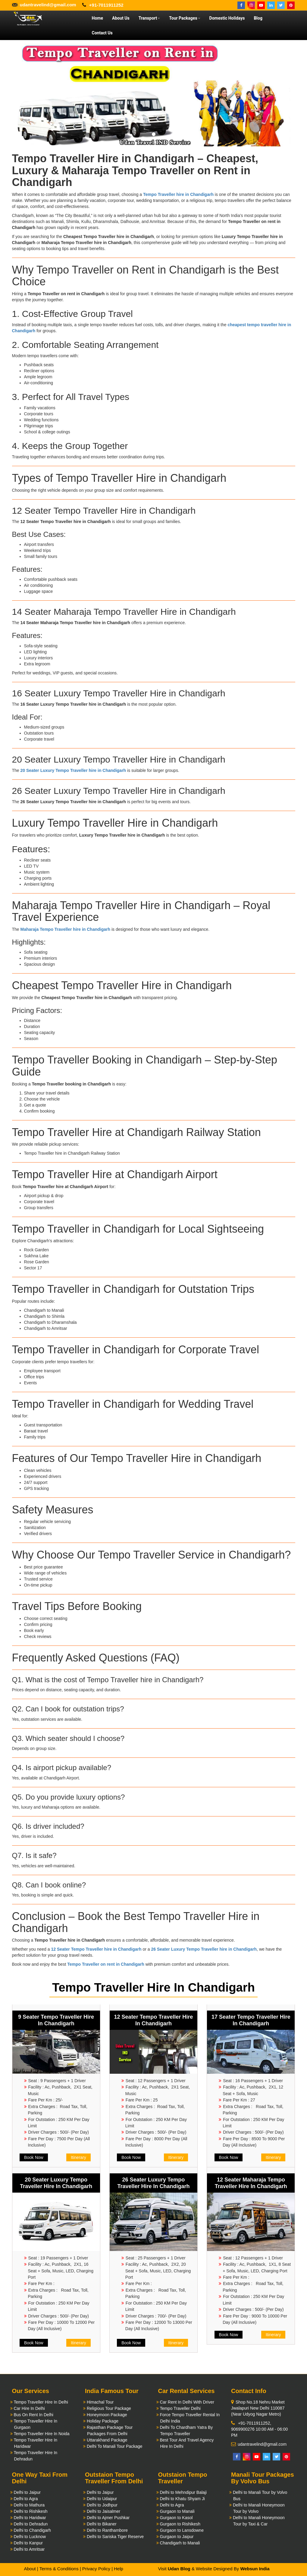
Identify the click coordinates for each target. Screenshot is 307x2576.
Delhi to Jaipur (27, 2492)
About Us (121, 18)
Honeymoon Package (107, 2414)
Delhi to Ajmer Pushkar (108, 2517)
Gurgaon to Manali (177, 2511)
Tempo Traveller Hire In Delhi (41, 2402)
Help (118, 2568)
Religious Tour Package (109, 2408)
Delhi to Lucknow (30, 2536)
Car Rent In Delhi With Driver (187, 2402)
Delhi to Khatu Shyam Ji (182, 2498)
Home (97, 18)
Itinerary (78, 2157)
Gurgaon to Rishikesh (180, 2524)
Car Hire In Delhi (29, 2408)
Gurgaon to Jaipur (176, 2536)
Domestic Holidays (227, 18)
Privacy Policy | (97, 2568)
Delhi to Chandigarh (32, 2530)
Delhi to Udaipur (102, 2498)
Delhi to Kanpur (28, 2542)
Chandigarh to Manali (180, 2542)
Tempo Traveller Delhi (180, 2408)
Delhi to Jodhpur (102, 2505)
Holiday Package (102, 2421)
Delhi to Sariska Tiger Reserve (115, 2536)
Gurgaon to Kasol (176, 2517)
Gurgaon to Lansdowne (182, 2530)
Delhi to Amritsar (29, 2549)
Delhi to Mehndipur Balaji (183, 2492)
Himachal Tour (100, 2402)
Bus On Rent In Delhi (33, 2414)
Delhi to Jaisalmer (103, 2511)
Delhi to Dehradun (31, 2524)
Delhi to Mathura (29, 2505)
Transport (149, 18)
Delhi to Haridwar (30, 2517)
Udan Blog (179, 2568)
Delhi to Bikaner (102, 2524)
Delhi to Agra (26, 2498)
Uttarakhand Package (107, 2440)
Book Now (33, 2157)
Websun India (254, 2568)
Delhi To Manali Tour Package (115, 2446)
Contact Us (102, 32)
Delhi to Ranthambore (107, 2530)
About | (31, 2568)
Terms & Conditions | (60, 2568)
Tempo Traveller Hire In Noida (41, 2433)
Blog (258, 18)
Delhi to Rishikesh (30, 2511)
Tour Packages (184, 18)
